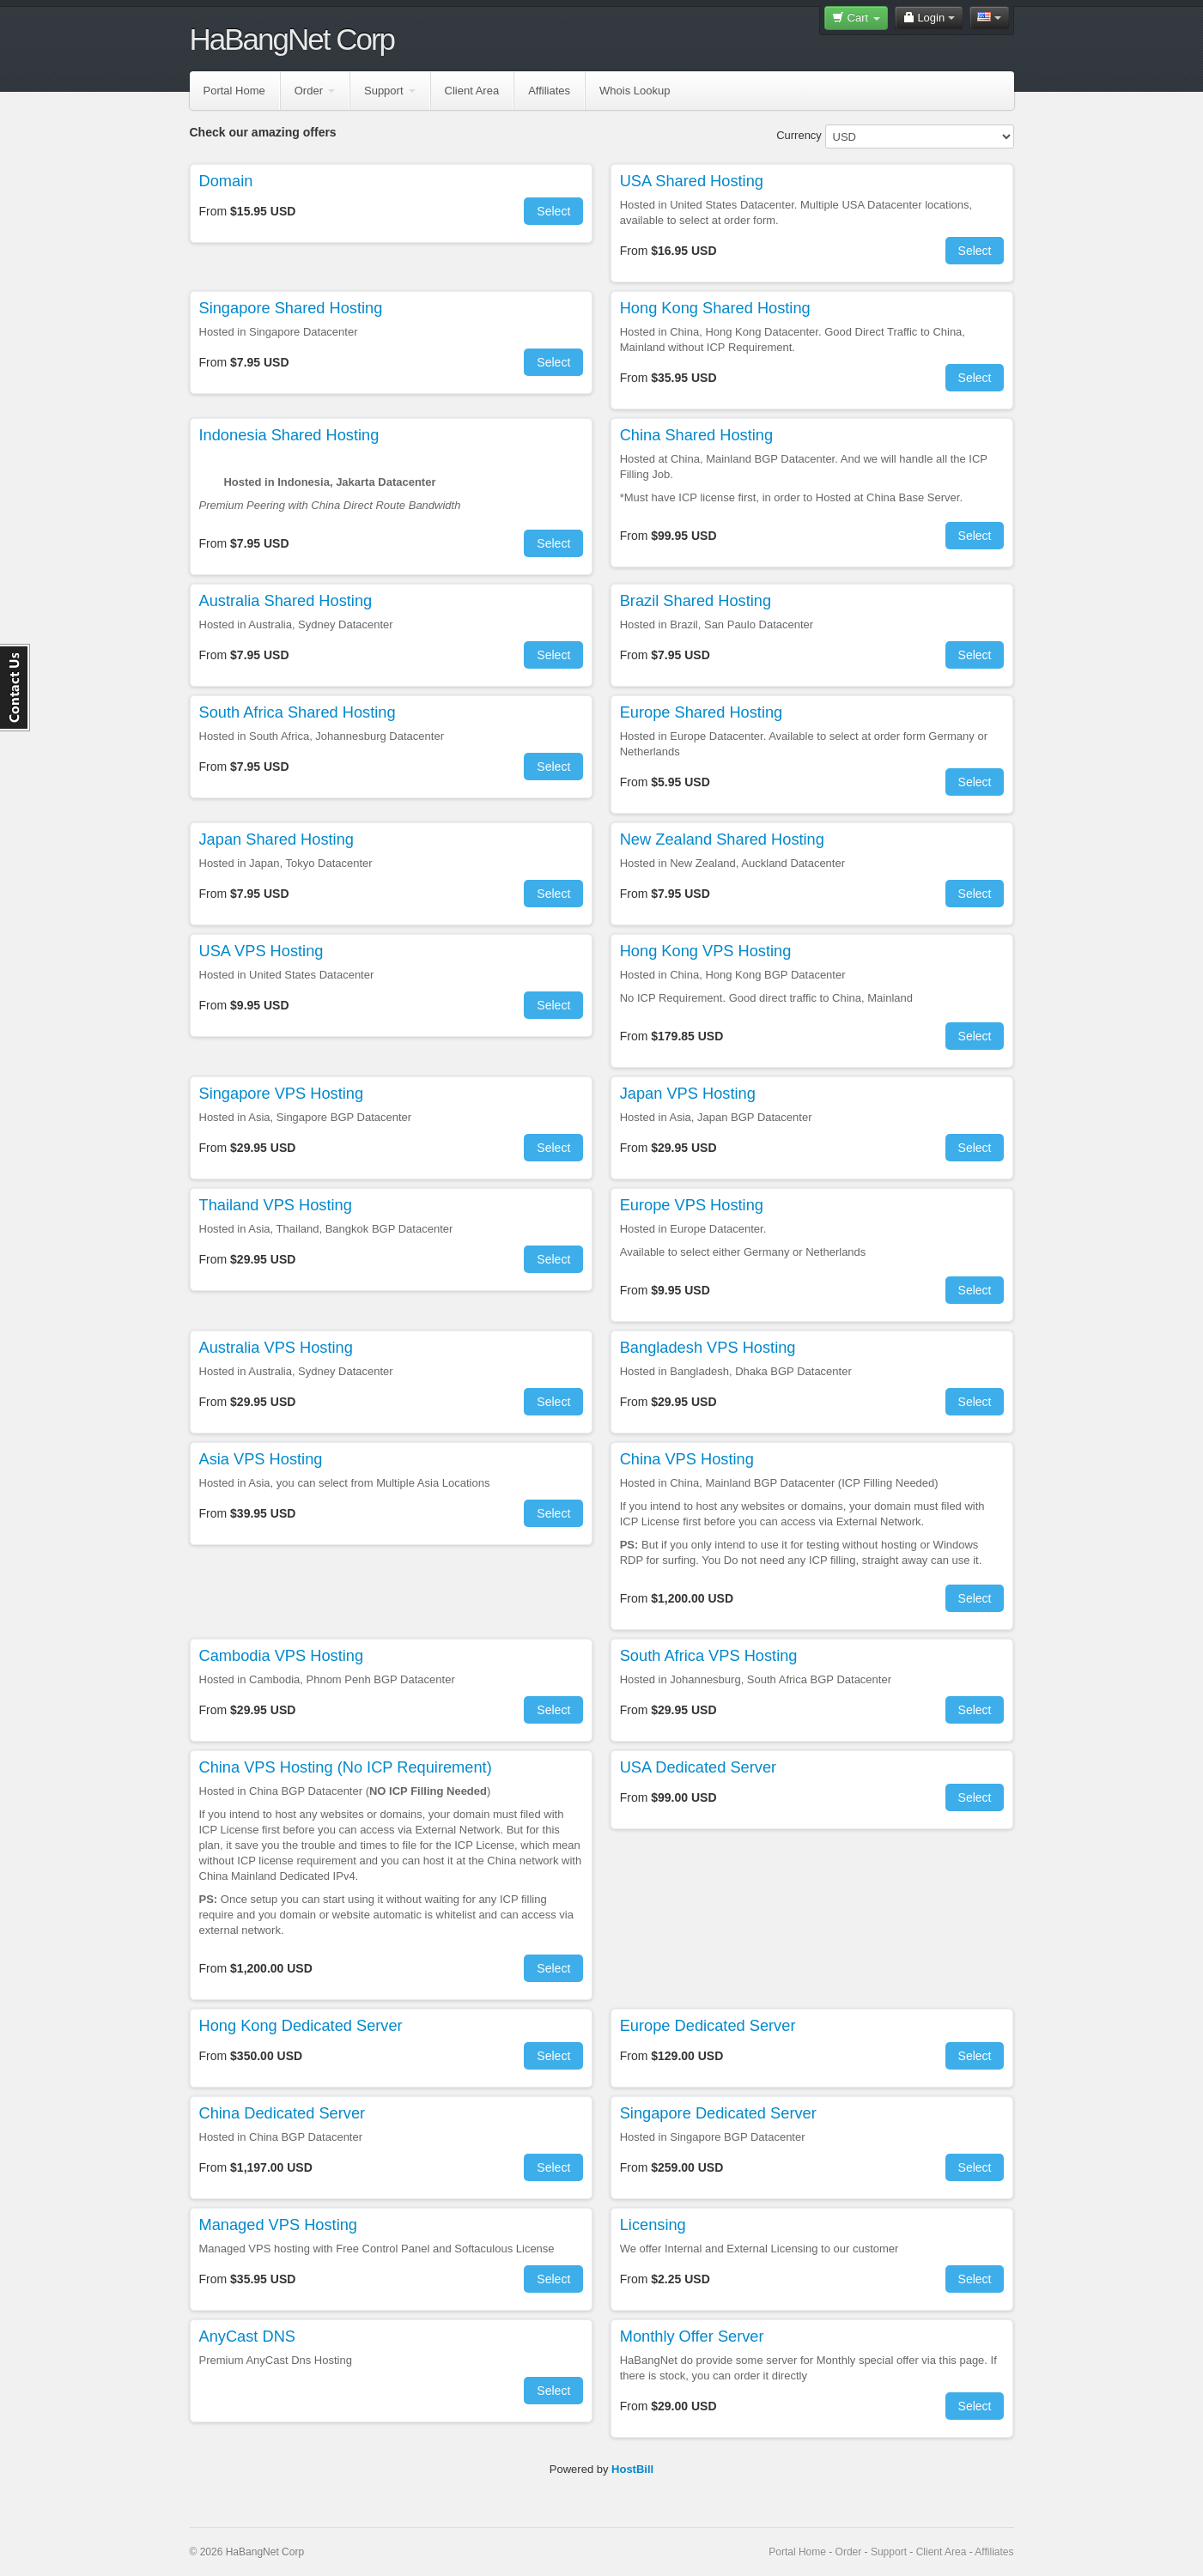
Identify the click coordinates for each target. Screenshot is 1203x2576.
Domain (226, 181)
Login (928, 17)
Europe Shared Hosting (701, 712)
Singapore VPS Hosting (281, 1093)
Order (315, 90)
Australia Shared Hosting (286, 601)
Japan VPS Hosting (688, 1093)
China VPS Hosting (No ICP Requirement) (345, 1767)
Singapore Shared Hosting (291, 308)
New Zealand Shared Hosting (722, 839)
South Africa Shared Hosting (297, 712)
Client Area (472, 90)
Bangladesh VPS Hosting (708, 1347)
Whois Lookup (634, 90)
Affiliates (549, 90)
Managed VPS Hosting (278, 2225)
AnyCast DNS (247, 2336)
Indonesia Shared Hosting (289, 435)
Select (553, 211)
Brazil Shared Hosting (695, 601)
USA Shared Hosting (691, 181)
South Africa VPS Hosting (709, 1656)
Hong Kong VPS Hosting (706, 951)
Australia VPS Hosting (276, 1347)
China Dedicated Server (282, 2113)
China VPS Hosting (687, 1459)
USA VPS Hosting (261, 951)
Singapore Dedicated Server (718, 2113)
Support (390, 90)
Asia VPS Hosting (261, 1459)
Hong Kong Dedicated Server (301, 2026)
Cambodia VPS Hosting (281, 1656)
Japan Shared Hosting (276, 839)
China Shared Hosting (696, 435)
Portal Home (234, 90)
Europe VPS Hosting (691, 1205)
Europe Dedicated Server (708, 2026)
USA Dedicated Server (698, 1767)
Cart (856, 17)
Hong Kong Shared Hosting (715, 308)
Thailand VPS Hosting (275, 1205)
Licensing (653, 2225)
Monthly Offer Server (692, 2336)
